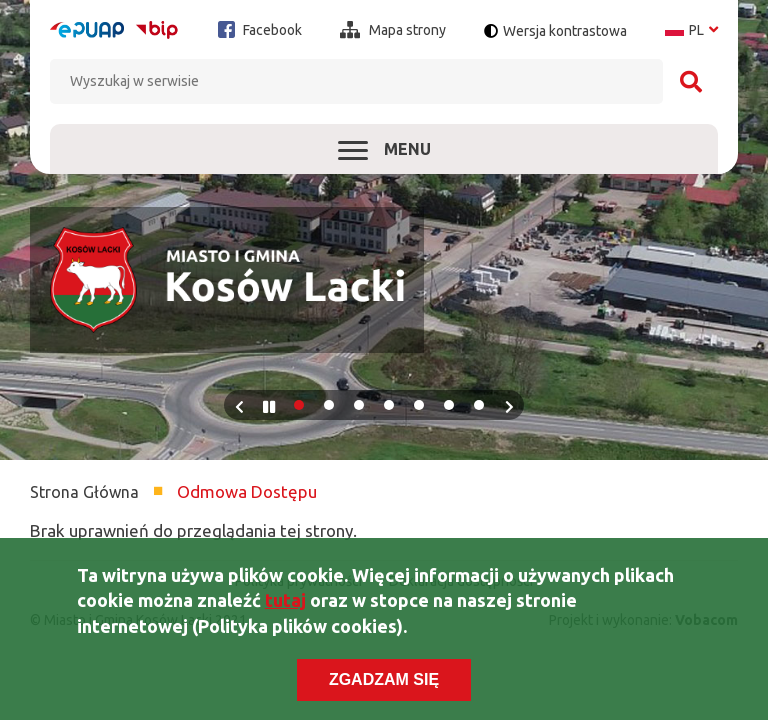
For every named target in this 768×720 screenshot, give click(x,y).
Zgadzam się (384, 691)
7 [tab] (479, 405)
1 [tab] (299, 405)
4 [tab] (389, 405)
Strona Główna (84, 492)
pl (691, 30)
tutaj (285, 613)
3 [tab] (359, 405)
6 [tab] (449, 405)
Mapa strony (393, 30)
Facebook (260, 29)
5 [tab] (419, 405)
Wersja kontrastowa (565, 31)
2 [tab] (329, 405)
